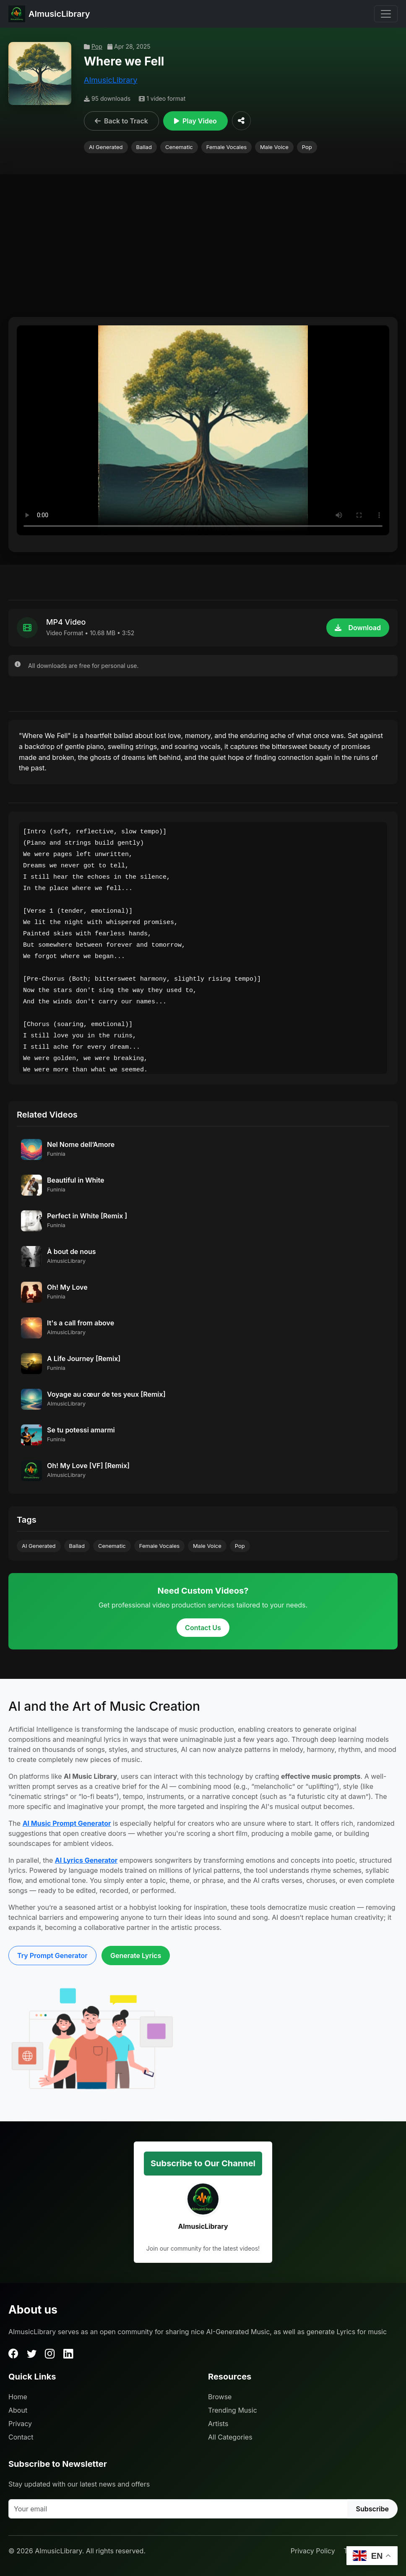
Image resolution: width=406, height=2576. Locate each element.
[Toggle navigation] (386, 13)
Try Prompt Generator (52, 1955)
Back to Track (121, 121)
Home (17, 2397)
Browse (220, 2397)
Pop (93, 46)
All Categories (230, 2437)
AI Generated (106, 147)
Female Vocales (226, 147)
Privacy (20, 2423)
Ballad (144, 147)
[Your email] (178, 2508)
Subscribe (372, 2509)
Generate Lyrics (135, 1955)
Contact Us (203, 1627)
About (17, 2410)
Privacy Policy (313, 2551)
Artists (218, 2423)
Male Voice (274, 147)
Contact (20, 2437)
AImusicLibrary (110, 80)
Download (358, 627)
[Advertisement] (203, 250)
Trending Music (232, 2410)
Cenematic (179, 147)
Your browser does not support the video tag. (203, 430)
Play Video (195, 121)
